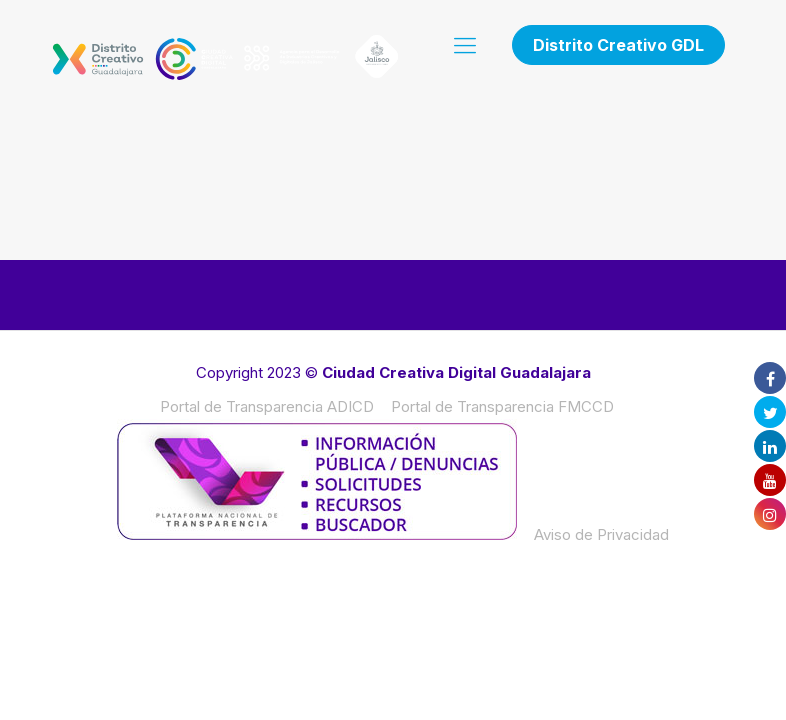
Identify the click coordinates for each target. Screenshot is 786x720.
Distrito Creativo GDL (618, 45)
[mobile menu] (465, 45)
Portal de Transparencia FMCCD (502, 406)
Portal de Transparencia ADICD (267, 406)
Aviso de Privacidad (601, 534)
